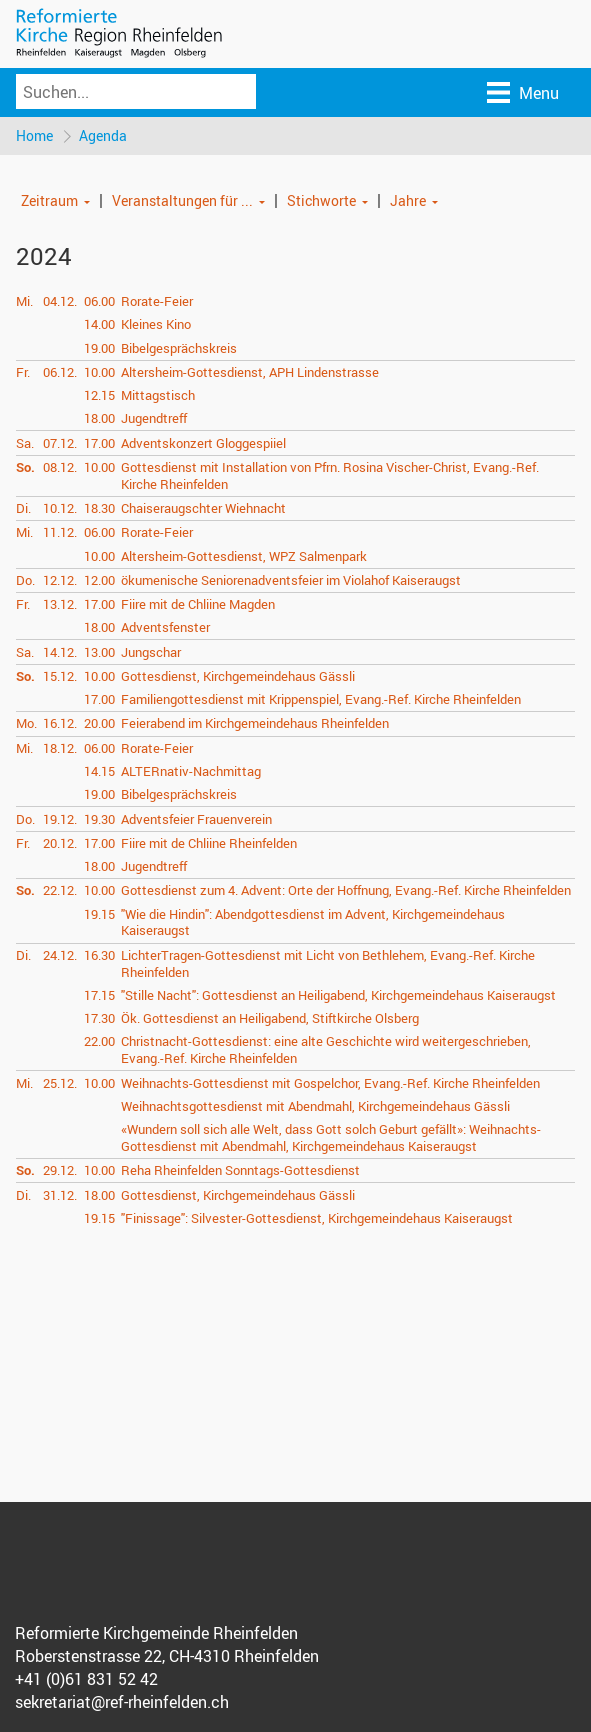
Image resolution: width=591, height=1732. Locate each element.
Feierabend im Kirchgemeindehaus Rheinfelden (255, 723)
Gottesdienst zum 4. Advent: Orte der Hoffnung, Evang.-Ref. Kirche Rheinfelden (346, 890)
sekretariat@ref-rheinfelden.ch (122, 1702)
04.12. (60, 301)
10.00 (99, 372)
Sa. (25, 443)
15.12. (60, 676)
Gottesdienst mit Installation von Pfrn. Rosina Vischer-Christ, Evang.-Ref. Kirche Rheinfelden (330, 475)
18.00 (99, 418)
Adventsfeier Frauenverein (196, 819)
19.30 (99, 819)
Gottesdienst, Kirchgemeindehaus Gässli (238, 676)
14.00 (99, 324)
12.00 (99, 580)
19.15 (99, 914)
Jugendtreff (154, 418)
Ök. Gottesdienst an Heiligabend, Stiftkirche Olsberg (270, 1018)
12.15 (99, 395)
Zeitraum (49, 200)
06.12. (60, 372)
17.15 (99, 995)
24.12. (60, 955)
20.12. (60, 843)
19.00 (99, 348)
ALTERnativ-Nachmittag (191, 771)
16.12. (60, 723)
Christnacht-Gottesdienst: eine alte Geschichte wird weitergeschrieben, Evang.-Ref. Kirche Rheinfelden (326, 1049)
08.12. (60, 467)
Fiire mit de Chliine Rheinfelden (209, 843)
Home (34, 135)
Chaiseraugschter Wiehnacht (203, 508)
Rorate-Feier (157, 301)
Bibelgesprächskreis (179, 348)
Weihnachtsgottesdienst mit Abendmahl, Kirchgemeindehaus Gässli (315, 1106)
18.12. (60, 748)
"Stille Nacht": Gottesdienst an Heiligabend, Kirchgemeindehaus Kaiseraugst (338, 995)
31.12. (60, 1195)
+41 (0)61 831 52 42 (86, 1679)
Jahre (408, 200)
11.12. (60, 532)
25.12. (60, 1083)
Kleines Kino (156, 324)
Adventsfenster (165, 627)
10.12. (60, 508)
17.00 (99, 443)
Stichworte (321, 200)
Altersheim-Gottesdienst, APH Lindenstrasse (250, 372)
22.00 (99, 1041)
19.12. (60, 819)
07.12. (60, 443)
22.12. (60, 890)
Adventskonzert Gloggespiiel (203, 443)
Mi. (24, 301)
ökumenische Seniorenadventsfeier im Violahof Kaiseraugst (291, 580)
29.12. (60, 1170)
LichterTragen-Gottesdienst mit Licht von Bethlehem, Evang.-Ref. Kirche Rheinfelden (328, 963)
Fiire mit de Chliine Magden (198, 604)
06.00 (99, 301)
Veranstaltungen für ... (182, 200)
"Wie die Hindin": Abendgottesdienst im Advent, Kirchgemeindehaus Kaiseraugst (313, 922)
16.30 (99, 955)
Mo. (26, 723)
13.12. (60, 604)
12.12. (60, 580)
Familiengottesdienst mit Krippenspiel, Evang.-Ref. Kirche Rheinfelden (321, 699)
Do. (25, 580)
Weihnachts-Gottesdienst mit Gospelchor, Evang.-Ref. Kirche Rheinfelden (330, 1083)
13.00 (99, 652)
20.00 (99, 723)
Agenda (103, 135)
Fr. (23, 372)
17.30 (99, 1018)
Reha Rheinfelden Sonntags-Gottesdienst (240, 1170)
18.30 (99, 508)
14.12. (60, 652)
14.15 (99, 771)
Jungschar (151, 652)
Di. (23, 508)
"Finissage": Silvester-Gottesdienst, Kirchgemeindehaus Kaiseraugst (317, 1218)
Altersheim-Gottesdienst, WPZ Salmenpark (244, 556)
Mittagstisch (158, 395)
